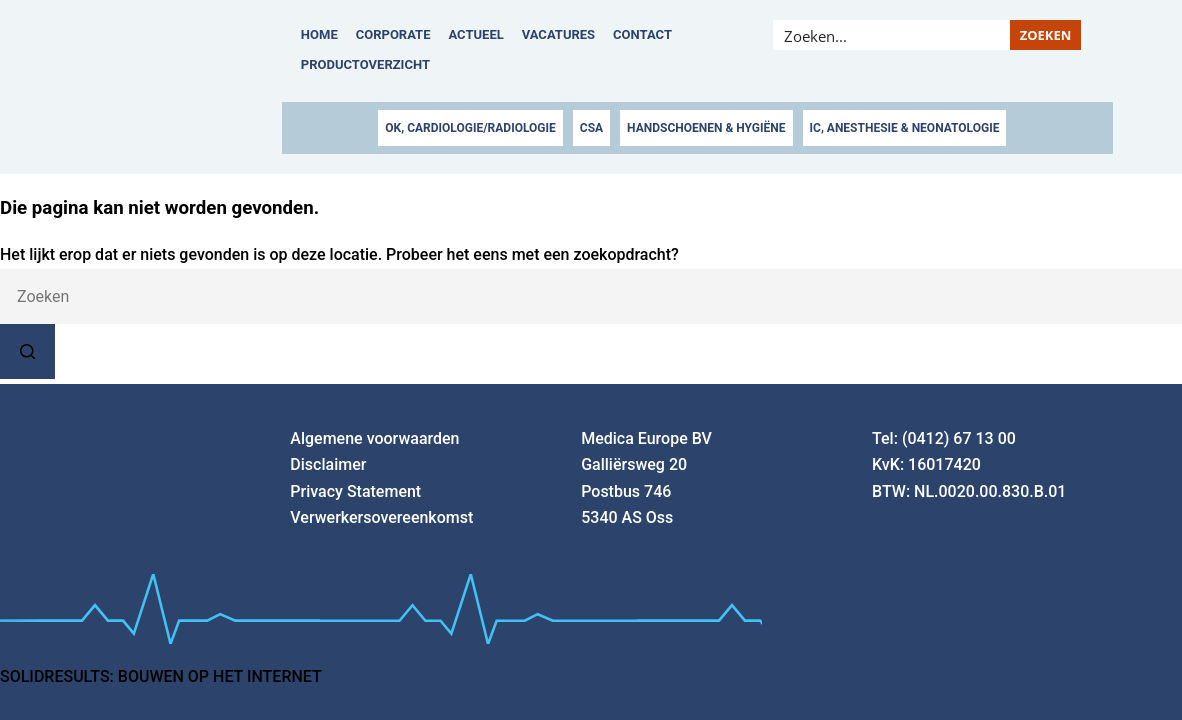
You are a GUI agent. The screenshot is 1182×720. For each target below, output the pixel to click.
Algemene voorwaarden (374, 438)
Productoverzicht (365, 64)
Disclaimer (328, 464)
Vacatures (558, 34)
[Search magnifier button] (1046, 35)
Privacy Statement (355, 491)
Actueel (476, 34)
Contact (642, 34)
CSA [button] (591, 128)
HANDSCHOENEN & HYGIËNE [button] (706, 128)
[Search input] (892, 35)
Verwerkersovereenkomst (381, 517)
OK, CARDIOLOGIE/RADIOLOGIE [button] (470, 128)
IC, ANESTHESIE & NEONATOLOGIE (905, 128)
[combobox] (591, 296)
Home (319, 34)
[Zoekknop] (27, 351)
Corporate (393, 34)
